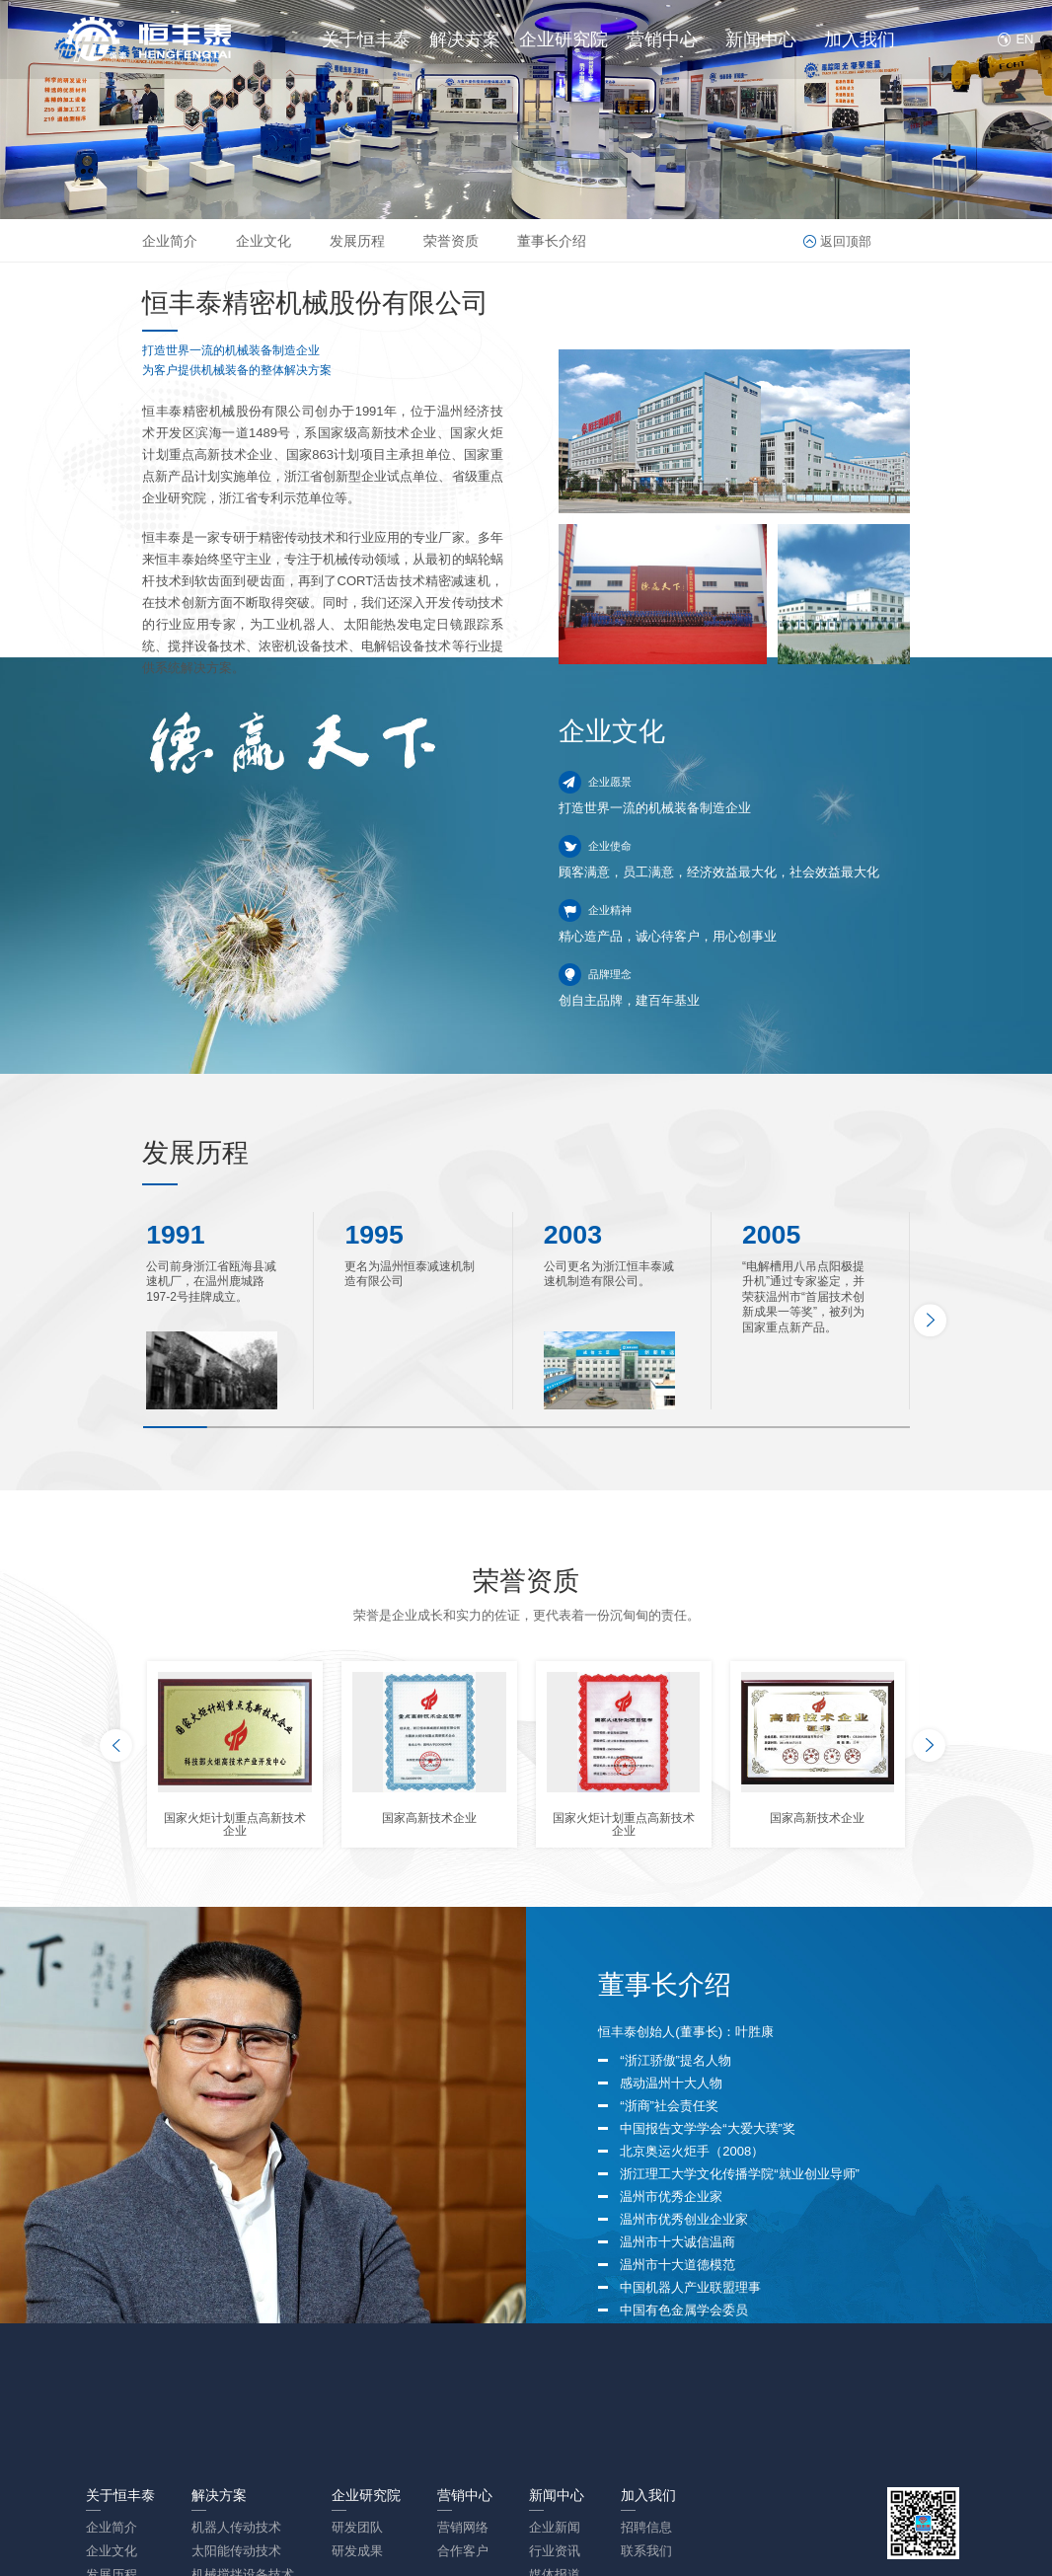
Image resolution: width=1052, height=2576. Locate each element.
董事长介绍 (551, 241)
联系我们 (646, 2550)
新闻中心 (760, 39)
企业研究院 (563, 39)
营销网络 (462, 2527)
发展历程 (357, 241)
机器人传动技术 (236, 2527)
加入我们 (859, 39)
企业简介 (169, 241)
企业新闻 (554, 2527)
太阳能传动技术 (236, 2550)
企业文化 (263, 241)
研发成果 (357, 2550)
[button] (930, 1320)
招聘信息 (646, 2527)
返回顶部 (845, 241)
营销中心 (662, 39)
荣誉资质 (451, 241)
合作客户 (462, 2550)
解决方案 (464, 39)
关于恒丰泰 (366, 39)
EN (1020, 39)
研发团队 (357, 2527)
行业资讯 (554, 2550)
